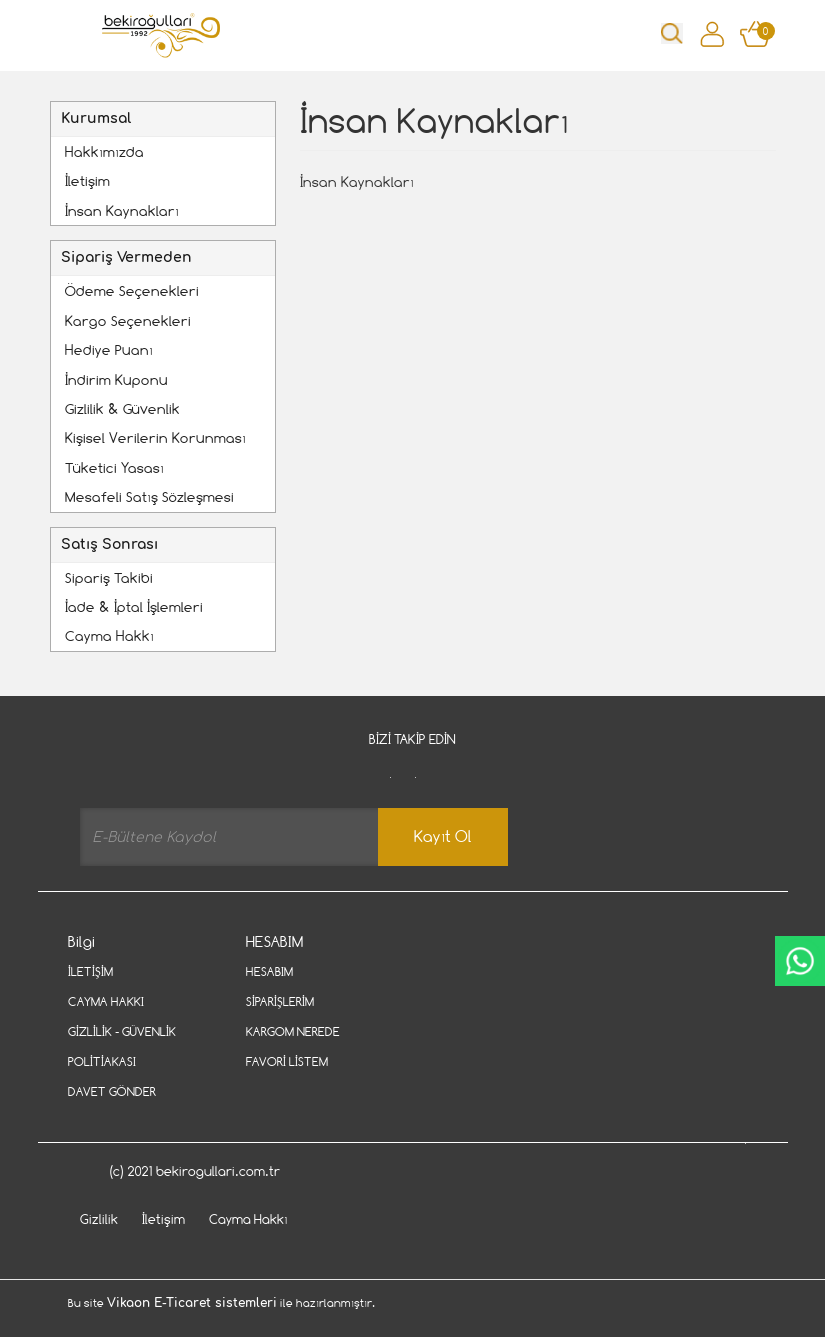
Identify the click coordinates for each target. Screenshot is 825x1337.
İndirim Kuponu (116, 379)
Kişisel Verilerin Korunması (155, 437)
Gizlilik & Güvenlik (122, 408)
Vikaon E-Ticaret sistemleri (192, 1303)
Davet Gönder (112, 1091)
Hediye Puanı (109, 349)
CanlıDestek (800, 961)
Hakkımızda (104, 151)
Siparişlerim (280, 1001)
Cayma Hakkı (109, 635)
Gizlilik (99, 1219)
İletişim (87, 180)
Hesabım (269, 971)
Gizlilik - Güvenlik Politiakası (122, 1046)
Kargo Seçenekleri (128, 320)
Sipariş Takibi (109, 577)
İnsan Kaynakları (122, 210)
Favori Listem (287, 1061)
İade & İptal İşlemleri (134, 606)
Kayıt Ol (443, 836)
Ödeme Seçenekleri (132, 290)
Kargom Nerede (293, 1031)
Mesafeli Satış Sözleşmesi (149, 496)
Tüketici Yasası (114, 467)
